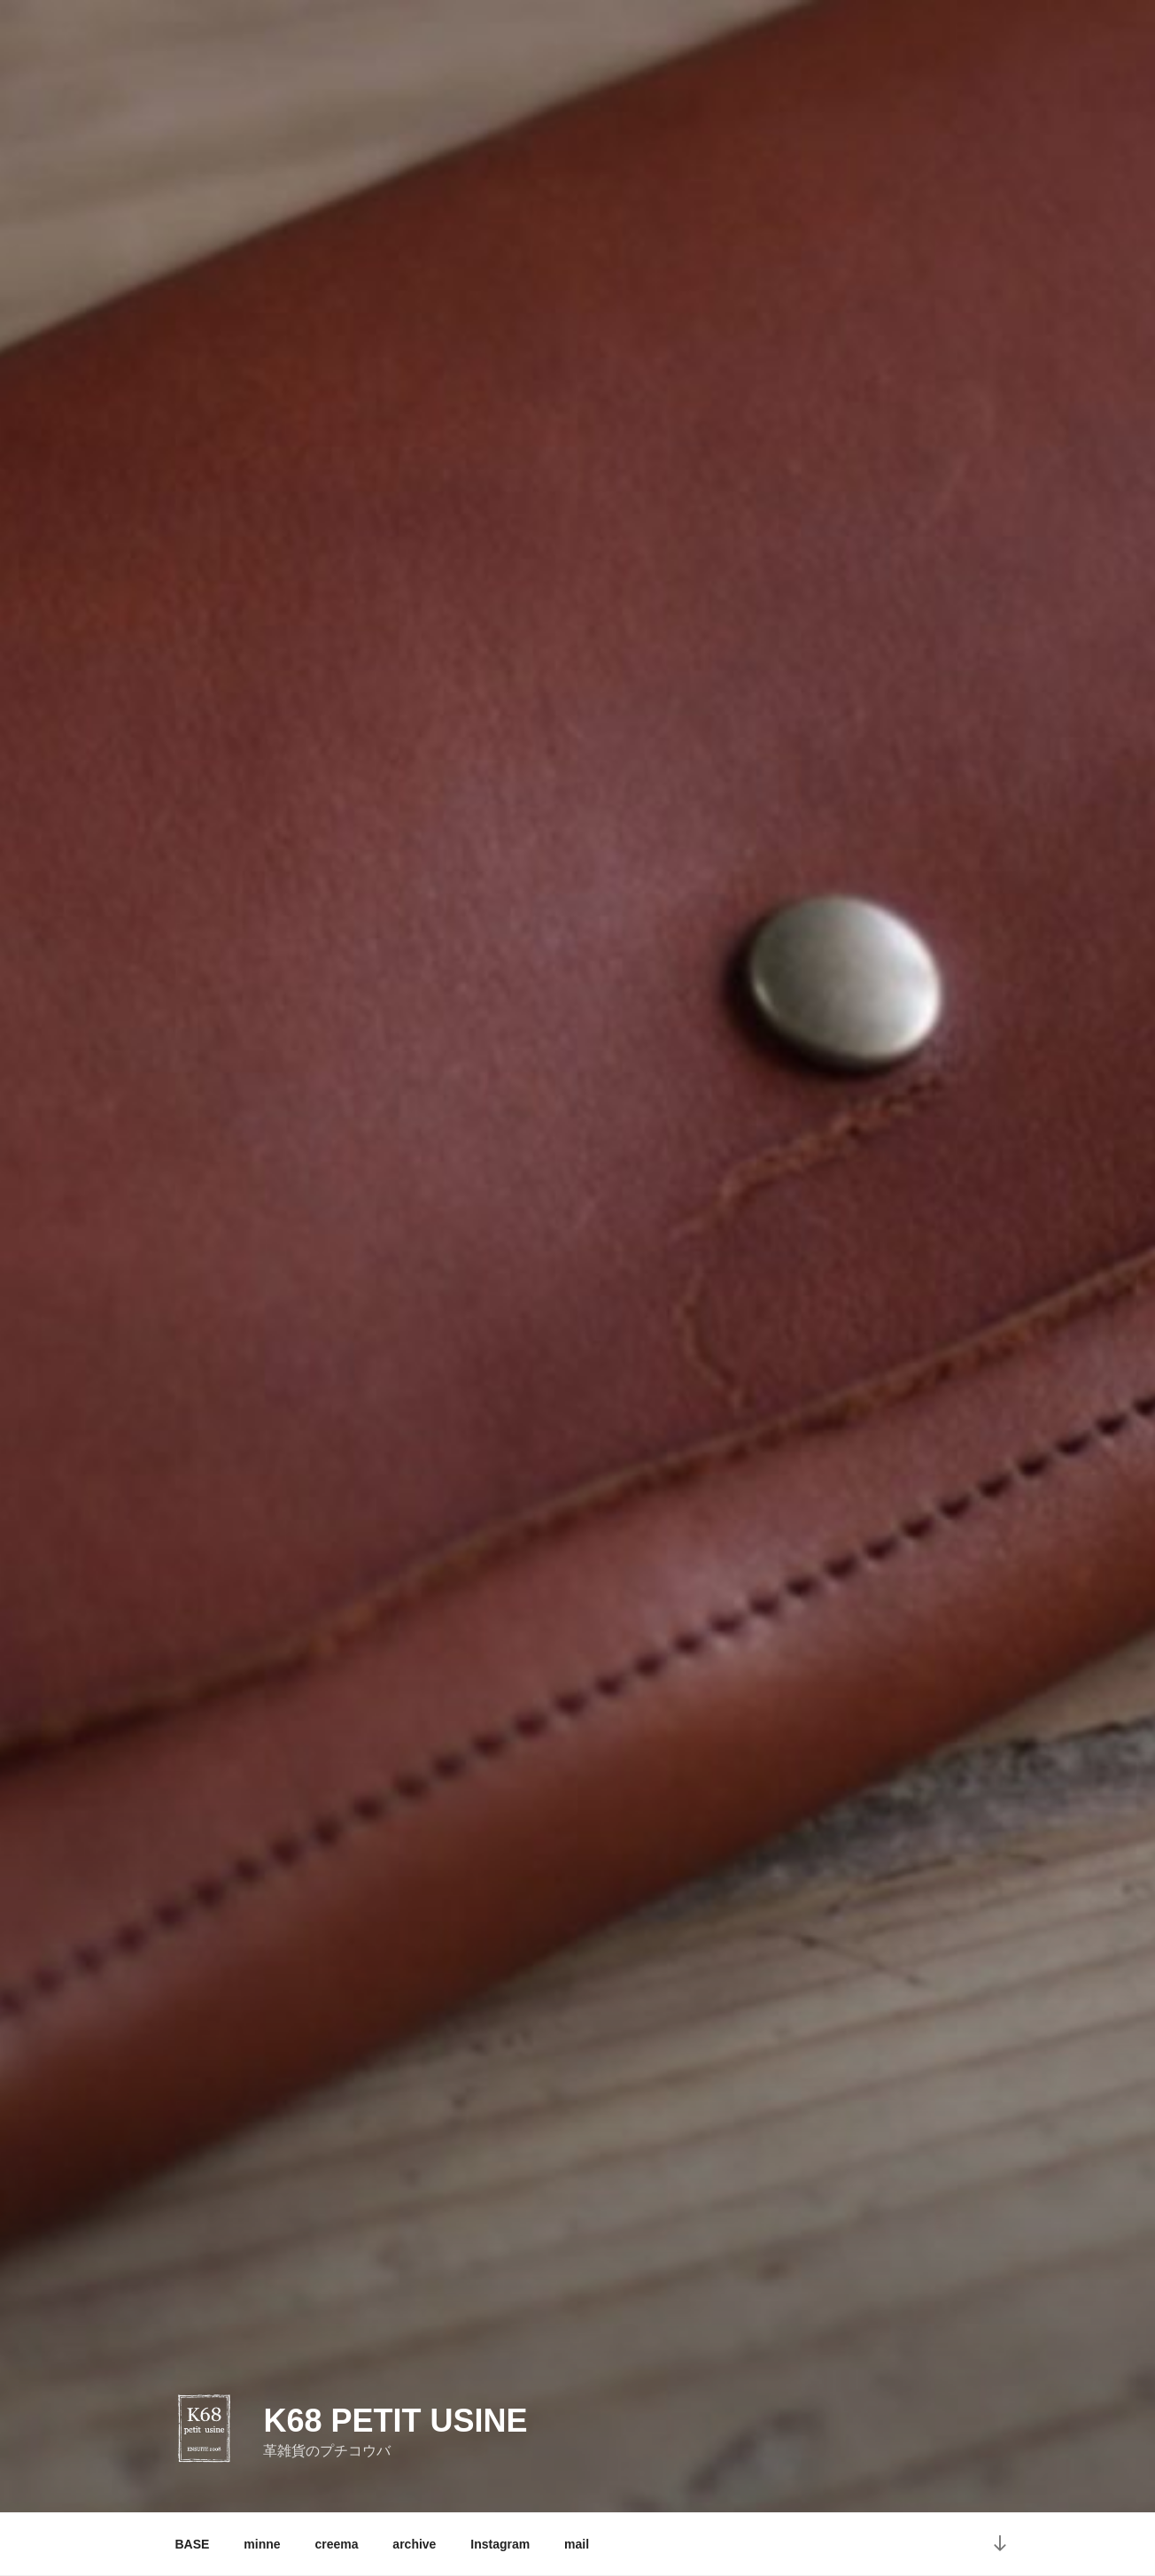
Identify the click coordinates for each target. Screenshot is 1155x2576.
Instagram (500, 2544)
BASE (192, 2544)
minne (262, 2544)
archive (414, 2544)
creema (336, 2544)
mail (576, 2544)
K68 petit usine (395, 2420)
